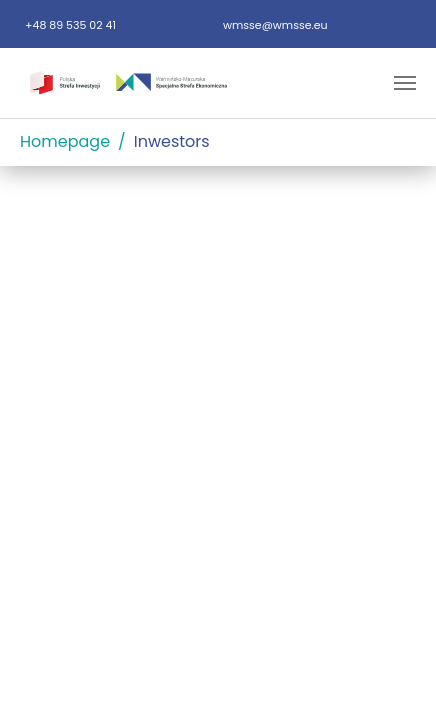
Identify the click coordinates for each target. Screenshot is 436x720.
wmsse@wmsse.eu (275, 25)
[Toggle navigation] (405, 83)
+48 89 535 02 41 (70, 25)
